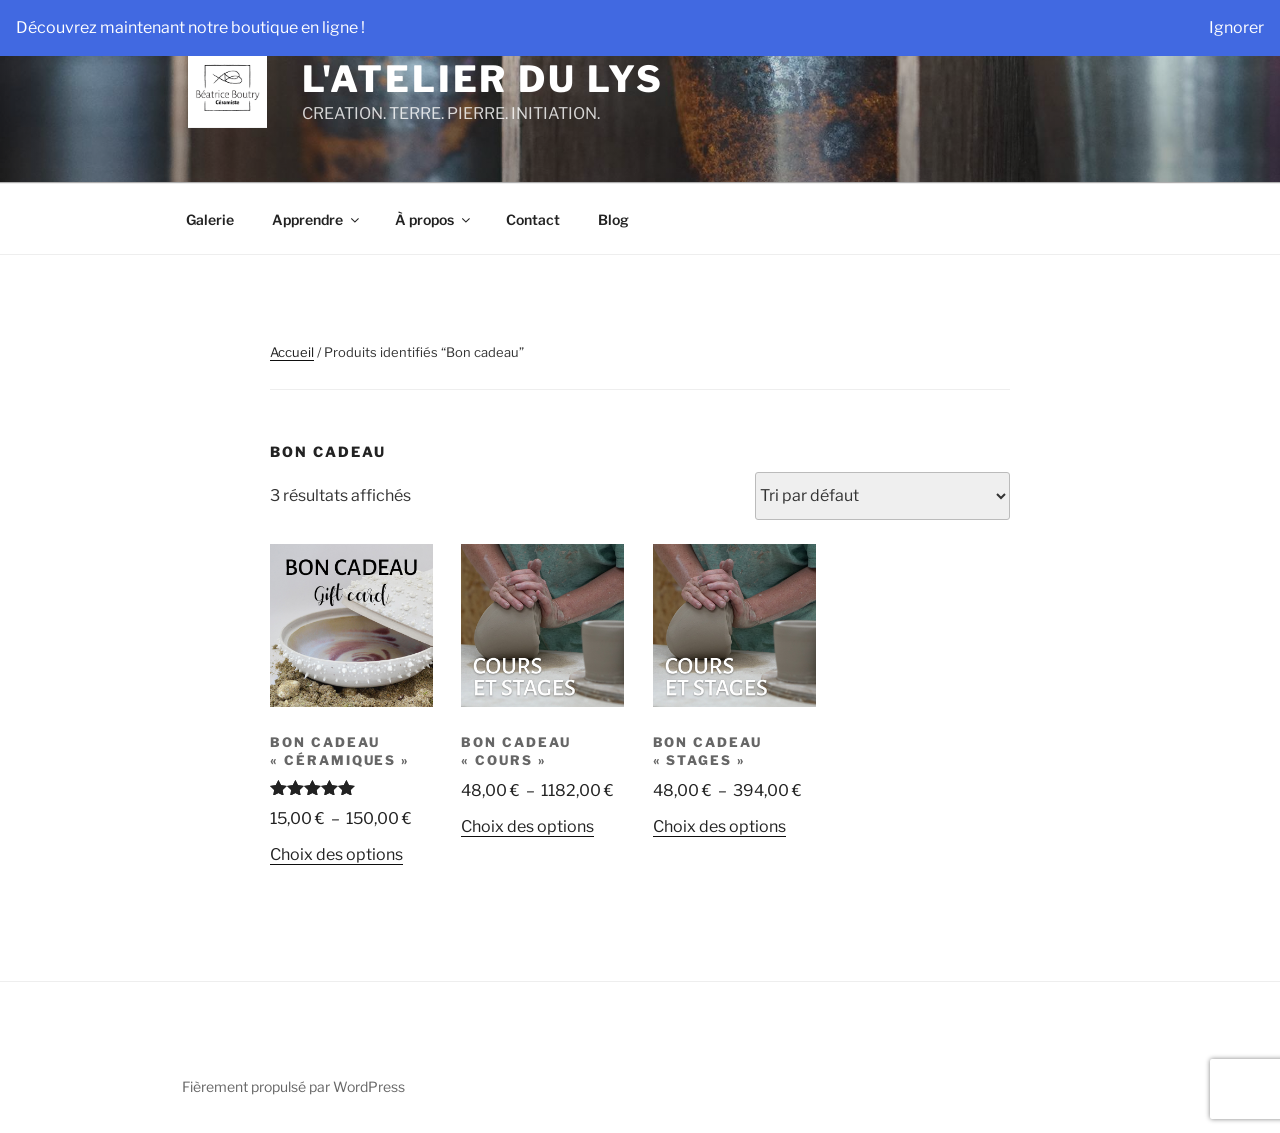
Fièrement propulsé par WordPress (293, 1086)
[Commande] (882, 496)
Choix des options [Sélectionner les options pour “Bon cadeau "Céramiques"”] (336, 854)
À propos (434, 219)
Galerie (210, 219)
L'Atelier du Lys (482, 79)
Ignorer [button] (1236, 27)
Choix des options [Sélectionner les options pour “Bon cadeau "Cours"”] (527, 826)
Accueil (292, 352)
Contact (533, 219)
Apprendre (317, 219)
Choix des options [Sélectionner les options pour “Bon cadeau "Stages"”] (719, 826)
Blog (613, 219)
